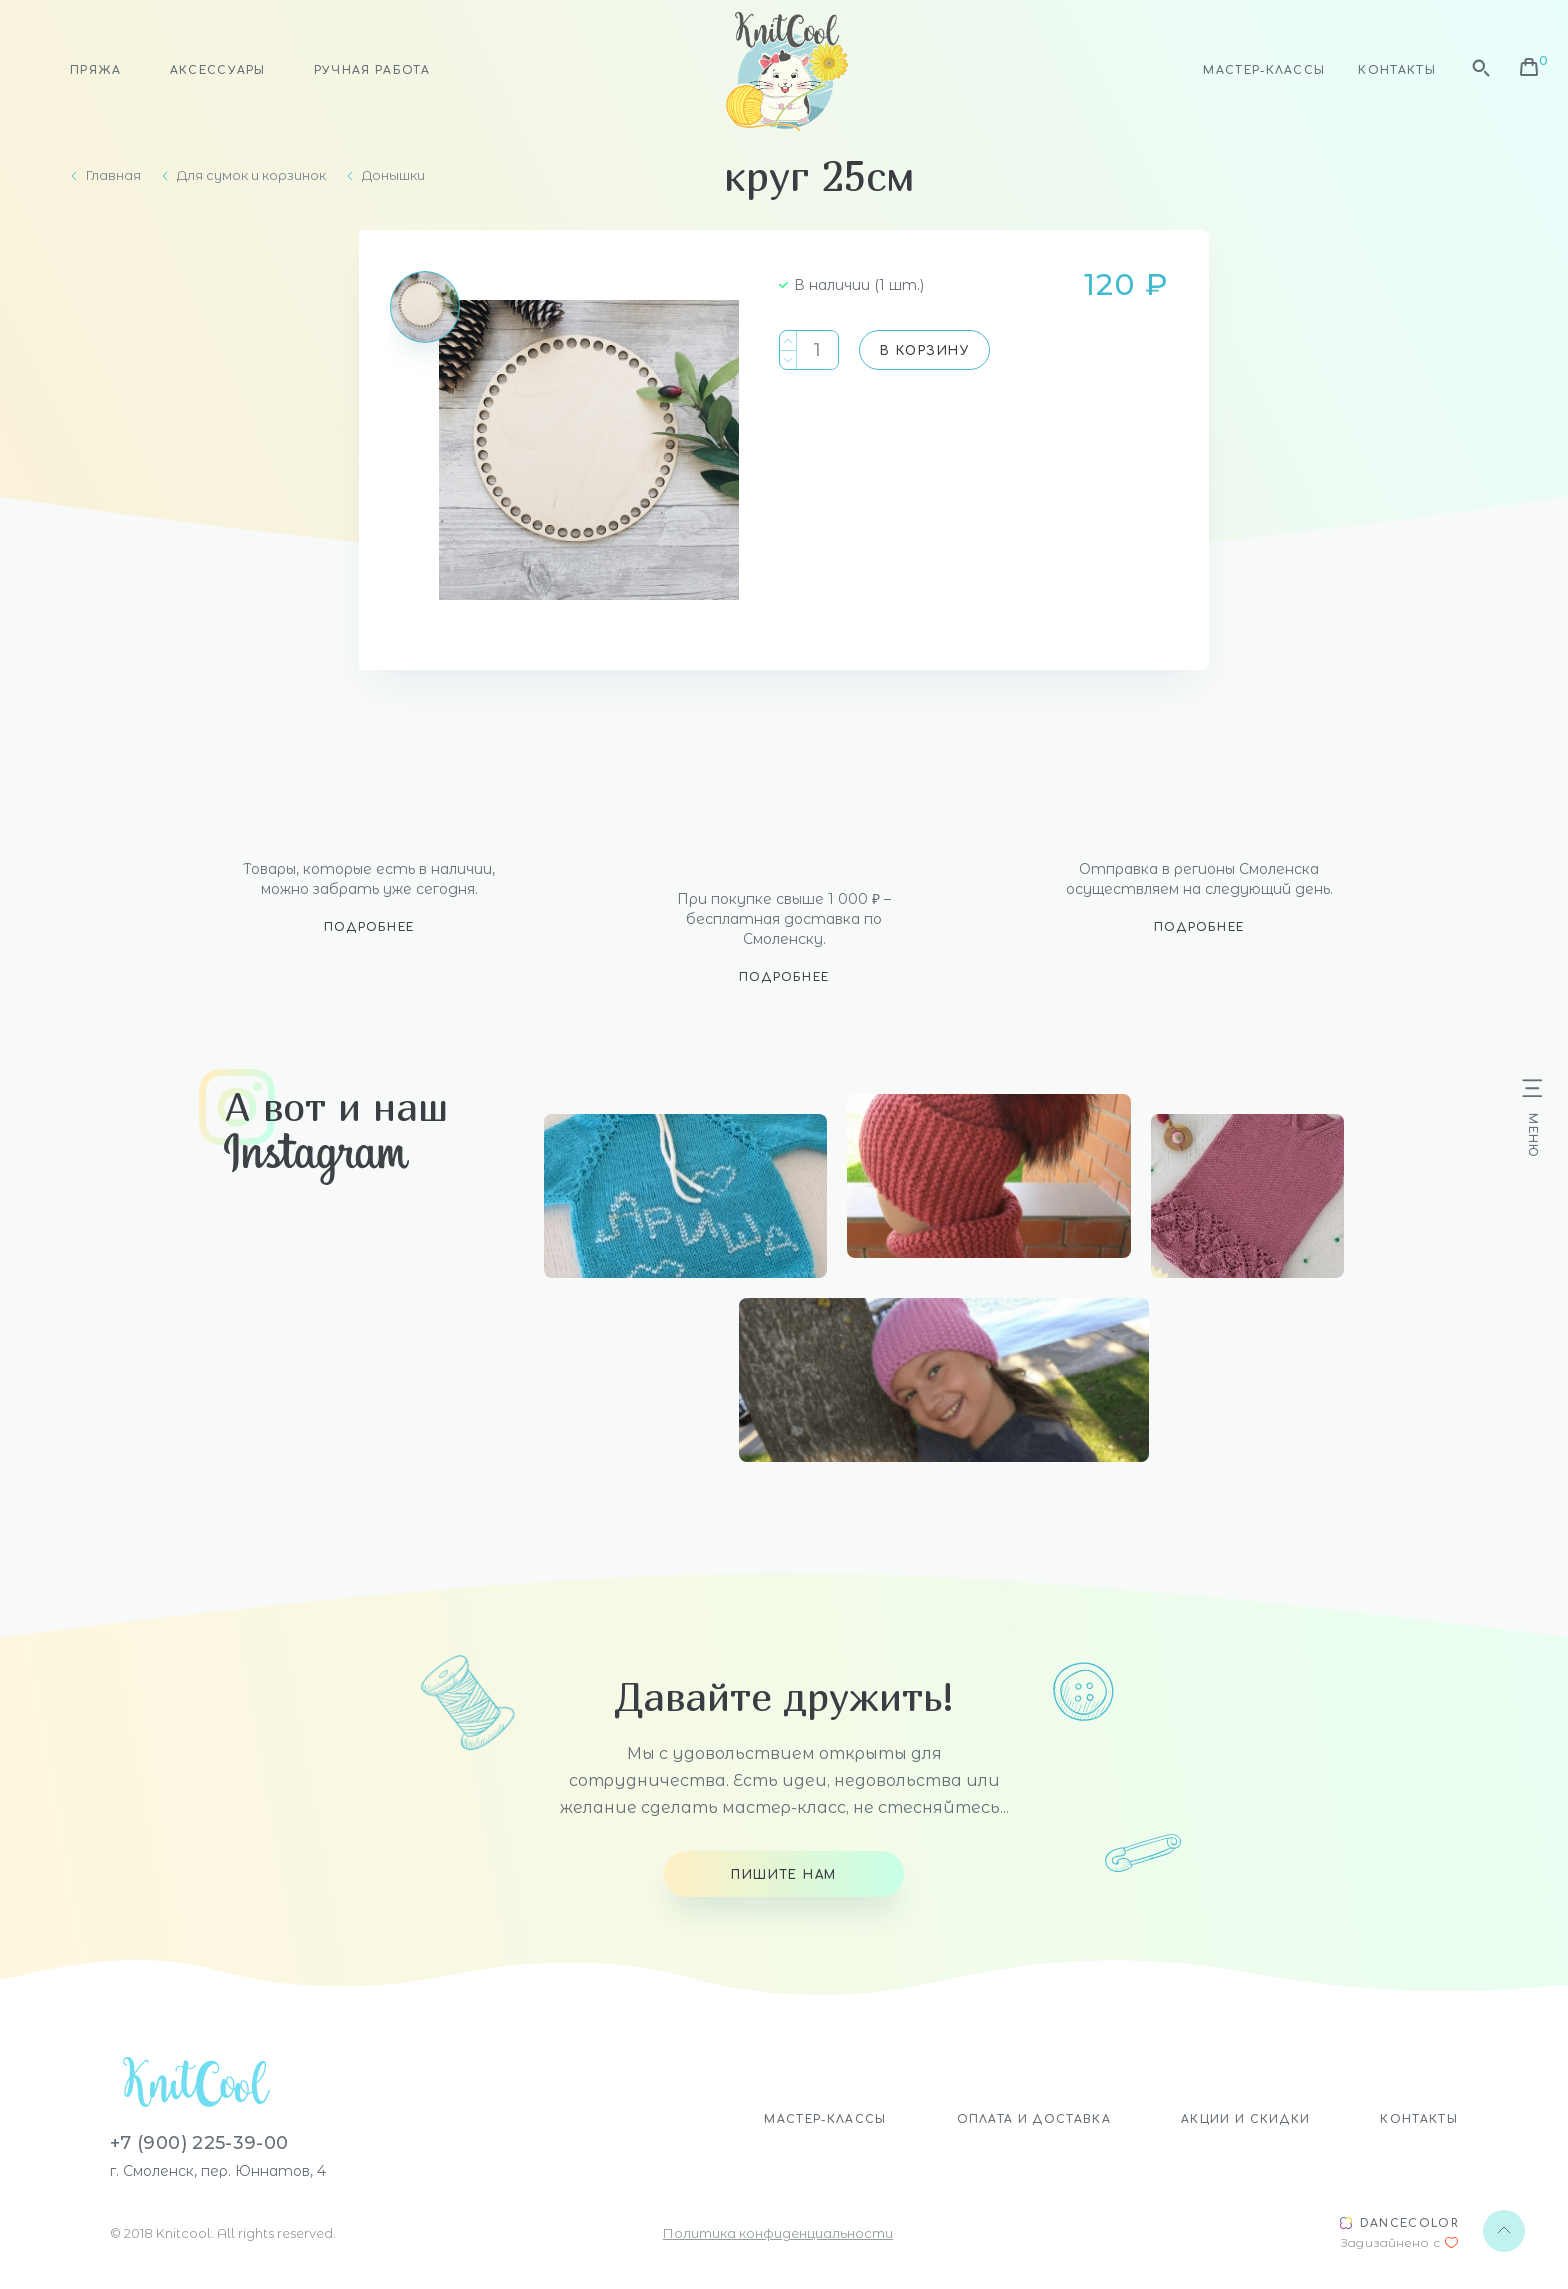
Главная (113, 175)
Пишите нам (783, 1875)
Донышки (393, 175)
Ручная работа (372, 70)
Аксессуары (218, 70)
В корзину (924, 351)
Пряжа (96, 70)
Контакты (1397, 70)
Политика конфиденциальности (778, 2233)
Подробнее (369, 927)
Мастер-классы (1264, 70)
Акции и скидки (1245, 2119)
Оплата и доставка (1034, 2119)
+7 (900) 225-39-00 (199, 2143)
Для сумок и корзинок (251, 175)
